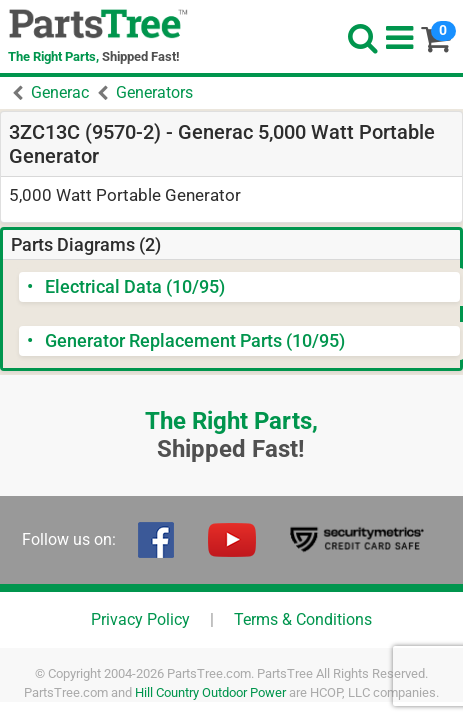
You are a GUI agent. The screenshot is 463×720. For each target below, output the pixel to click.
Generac (60, 92)
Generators (154, 92)
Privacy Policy (140, 619)
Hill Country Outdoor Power (210, 692)
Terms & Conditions (303, 619)
